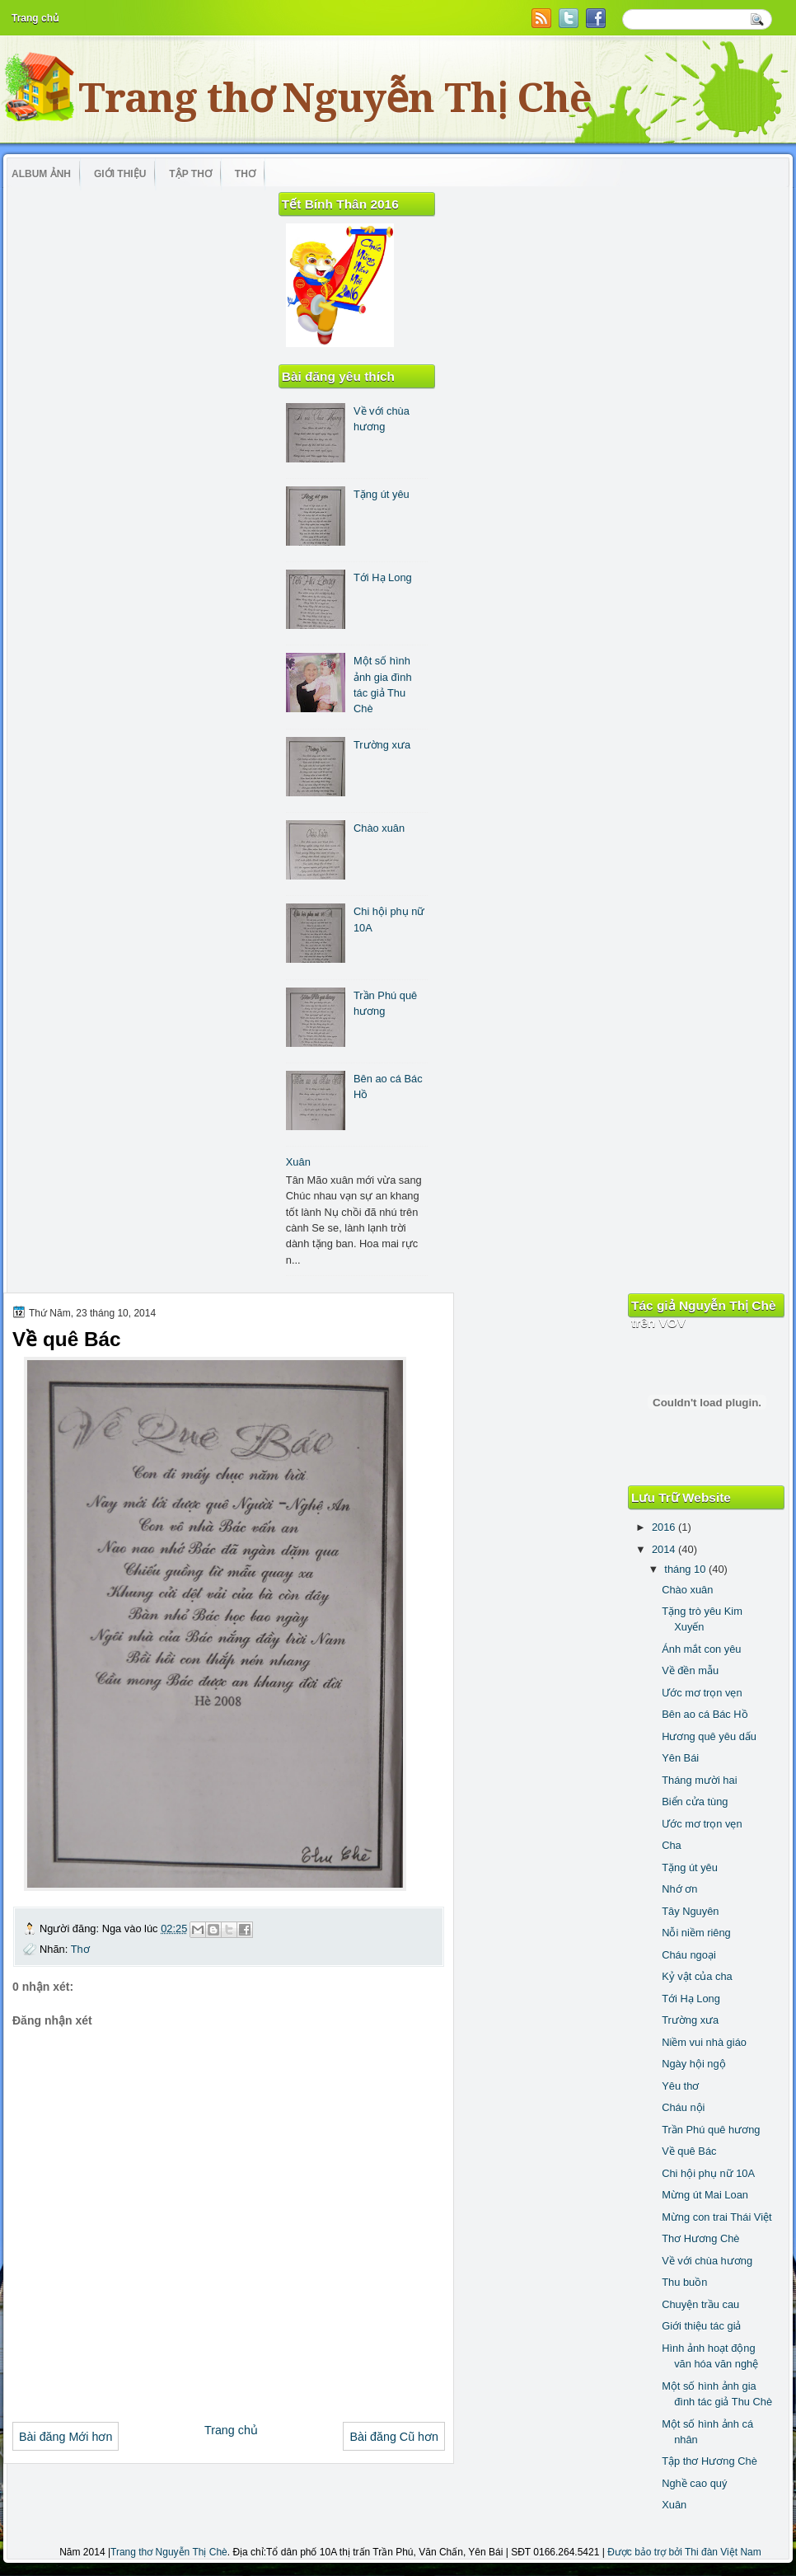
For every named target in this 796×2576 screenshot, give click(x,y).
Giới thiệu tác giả (701, 2326)
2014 (665, 1549)
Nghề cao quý (694, 2483)
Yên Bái (680, 1758)
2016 (665, 1527)
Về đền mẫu (690, 1670)
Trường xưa (382, 745)
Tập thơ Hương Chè (709, 2461)
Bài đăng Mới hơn (65, 2436)
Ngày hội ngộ (693, 2064)
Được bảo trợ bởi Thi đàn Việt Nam (684, 2552)
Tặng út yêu (382, 494)
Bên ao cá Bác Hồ (705, 1714)
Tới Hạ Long (383, 577)
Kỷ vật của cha (697, 1976)
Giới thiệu (120, 174)
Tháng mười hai (699, 1780)
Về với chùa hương (707, 2261)
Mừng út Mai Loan (705, 2195)
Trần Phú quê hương (711, 2129)
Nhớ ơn (679, 1889)
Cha (671, 1845)
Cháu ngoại (689, 1955)
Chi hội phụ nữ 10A (708, 2173)
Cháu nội (683, 2107)
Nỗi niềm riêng (696, 1932)
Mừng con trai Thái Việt (716, 2217)
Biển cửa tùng (695, 1801)
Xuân (298, 1162)
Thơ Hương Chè (700, 2238)
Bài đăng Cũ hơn (393, 2436)
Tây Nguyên (690, 1911)
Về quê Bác (689, 2151)
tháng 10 (686, 1569)
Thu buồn (684, 2282)
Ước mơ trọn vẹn (702, 1693)
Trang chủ (35, 18)
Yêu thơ (680, 2086)
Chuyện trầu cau (700, 2304)
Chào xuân (379, 828)
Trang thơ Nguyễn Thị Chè (335, 98)
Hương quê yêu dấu (709, 1736)
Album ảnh (41, 174)
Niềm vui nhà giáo (704, 2042)
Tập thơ (190, 174)
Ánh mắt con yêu (701, 1649)
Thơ (245, 174)
